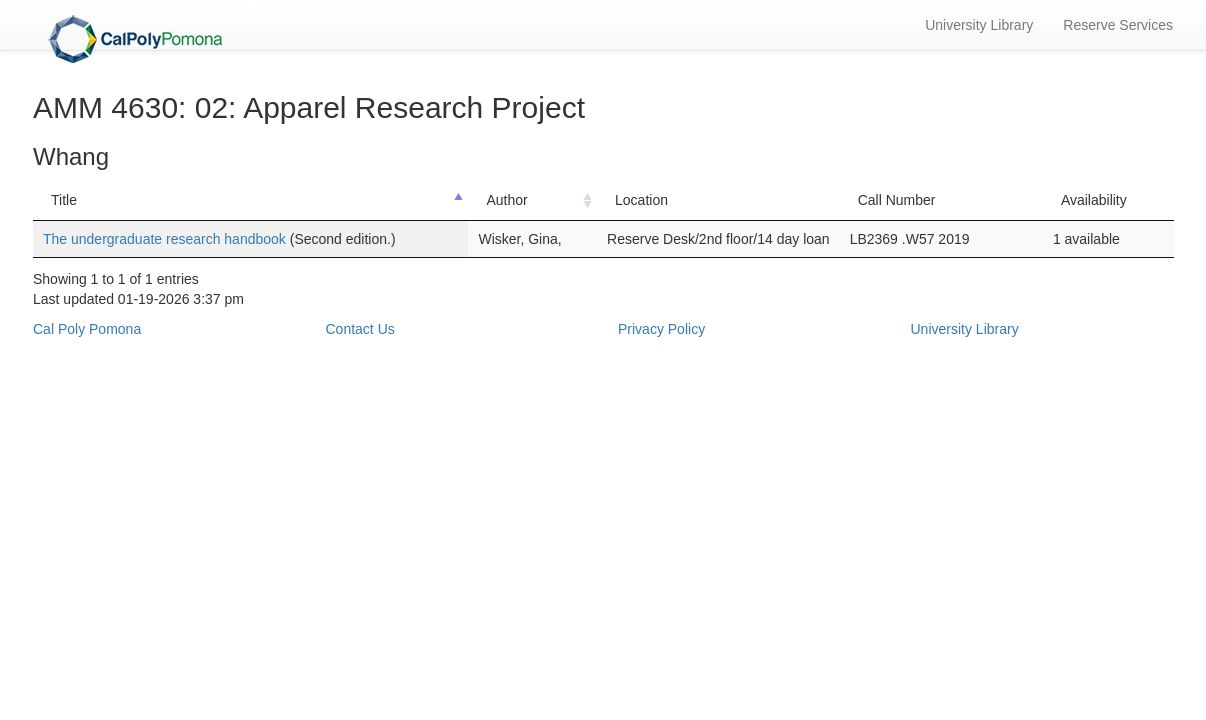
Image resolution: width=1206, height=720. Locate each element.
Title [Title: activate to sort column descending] (64, 200)
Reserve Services (1118, 25)
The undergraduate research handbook (166, 239)
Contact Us (360, 329)
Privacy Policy (661, 329)
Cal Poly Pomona (87, 329)
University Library (979, 25)
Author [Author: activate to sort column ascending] (506, 200)
